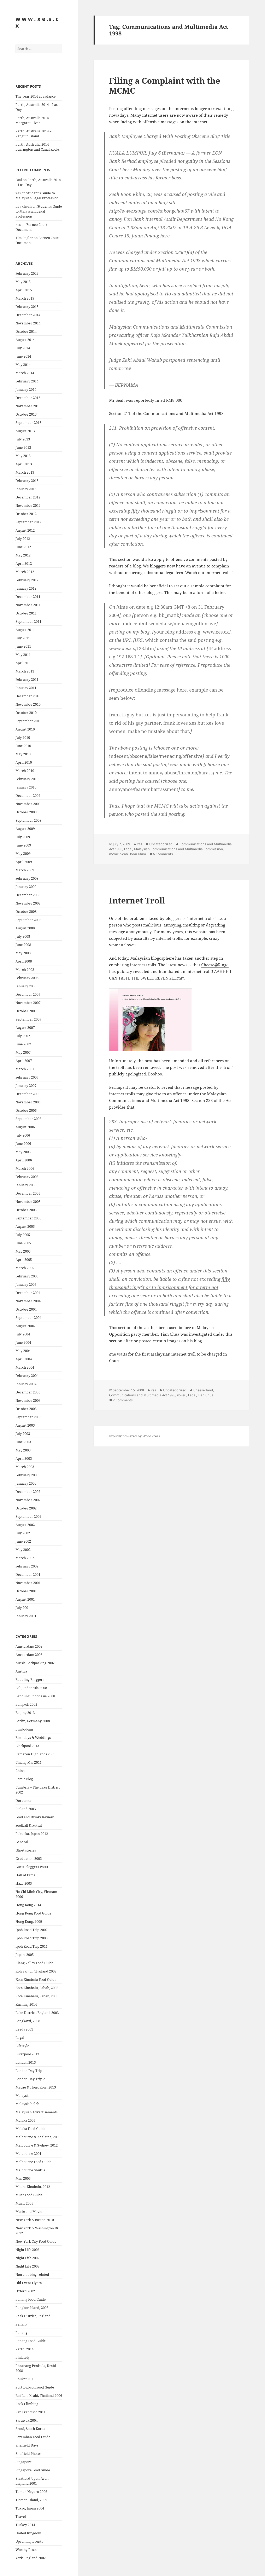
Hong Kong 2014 (28, 1905)
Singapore (24, 2462)
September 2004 (28, 1317)
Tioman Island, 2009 (31, 2500)
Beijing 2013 (25, 1712)
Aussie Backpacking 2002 (35, 1663)
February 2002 (27, 1566)
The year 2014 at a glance (36, 96)
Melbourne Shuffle (30, 2170)
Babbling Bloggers (30, 1679)
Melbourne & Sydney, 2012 (37, 2145)
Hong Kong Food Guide (33, 1913)
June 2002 (23, 1541)
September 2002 (28, 1516)
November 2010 (28, 704)
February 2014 (27, 381)
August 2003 (25, 1425)
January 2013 (26, 489)
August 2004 (25, 1326)
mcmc (114, 854)
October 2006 (26, 1110)
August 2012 (25, 530)
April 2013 (24, 464)
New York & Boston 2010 (35, 2220)
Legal (20, 2037)
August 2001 (25, 1599)
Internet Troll (137, 900)
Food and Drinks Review (35, 1817)
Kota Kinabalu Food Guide (36, 1979)
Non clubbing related (32, 2274)
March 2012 (25, 572)
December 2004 (28, 1292)
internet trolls (201, 918)
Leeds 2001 (24, 2029)
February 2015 (27, 306)
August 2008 (25, 928)
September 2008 (28, 920)
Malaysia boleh (27, 2104)
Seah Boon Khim (133, 854)
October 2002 (26, 1508)
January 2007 (26, 1085)
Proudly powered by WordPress (134, 1436)
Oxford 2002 (25, 2291)
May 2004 (23, 1350)
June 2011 (23, 646)
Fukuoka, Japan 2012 (32, 1833)
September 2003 (28, 1417)
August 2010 (25, 729)
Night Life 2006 (28, 2249)
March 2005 (25, 1268)
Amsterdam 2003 (29, 1654)
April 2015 (24, 290)
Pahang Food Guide (31, 2299)
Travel (21, 2516)
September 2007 (28, 1019)
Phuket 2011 (25, 2379)
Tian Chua (170, 1334)
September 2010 (28, 721)
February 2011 (27, 679)
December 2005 (28, 1193)
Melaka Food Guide (31, 2128)
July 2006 (23, 1135)
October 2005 (26, 1210)
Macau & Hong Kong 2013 (36, 2087)
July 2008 (23, 936)
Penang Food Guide (31, 2341)
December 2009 (28, 795)
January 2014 (26, 389)
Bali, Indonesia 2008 (31, 1688)
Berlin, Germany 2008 (33, 1721)
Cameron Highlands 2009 (35, 1754)
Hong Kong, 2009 (29, 1921)
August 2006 (25, 1127)
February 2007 (27, 1077)
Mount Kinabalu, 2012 (33, 2186)
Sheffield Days (27, 2445)
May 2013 (23, 456)
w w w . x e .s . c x (37, 22)
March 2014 (25, 373)
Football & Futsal (29, 1825)
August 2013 (25, 431)
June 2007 (23, 1044)
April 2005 (24, 1259)
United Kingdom (28, 2533)
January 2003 (26, 1483)
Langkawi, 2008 (28, 2021)
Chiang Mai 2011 (29, 1762)
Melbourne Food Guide (34, 2162)
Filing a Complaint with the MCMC (164, 85)
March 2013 (25, 472)
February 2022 (27, 273)
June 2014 (23, 356)
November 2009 (28, 804)
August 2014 (25, 339)
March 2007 (25, 1069)
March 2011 (25, 671)
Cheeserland (203, 1390)
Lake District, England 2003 (37, 2012)
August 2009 (25, 828)
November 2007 (28, 1002)
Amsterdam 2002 (29, 1646)
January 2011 (26, 688)
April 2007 (24, 1060)
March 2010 (25, 770)
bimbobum (24, 1729)
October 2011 (26, 613)
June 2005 (23, 1243)
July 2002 (23, 1533)
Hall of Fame (25, 1875)
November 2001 (28, 1583)
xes (139, 844)
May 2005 (23, 1251)
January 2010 (26, 787)
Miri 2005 (23, 2178)
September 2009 (28, 820)
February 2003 (27, 1475)
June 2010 (23, 746)
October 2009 (26, 812)
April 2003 (24, 1458)
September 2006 (28, 1118)
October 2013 (26, 414)
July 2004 (23, 1334)
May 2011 (23, 654)
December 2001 (28, 1574)
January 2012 (26, 588)
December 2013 (28, 397)
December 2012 (28, 497)
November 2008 (28, 903)
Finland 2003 (26, 1809)
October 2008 (26, 911)
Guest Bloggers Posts (32, 1867)
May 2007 (23, 1052)
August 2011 (25, 630)
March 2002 (25, 1558)
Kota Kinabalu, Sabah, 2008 (37, 1988)
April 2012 (24, 563)
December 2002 (28, 1491)
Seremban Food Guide (33, 2437)
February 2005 (27, 1276)
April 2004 (24, 1359)
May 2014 (23, 364)
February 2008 (27, 978)
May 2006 (23, 1152)
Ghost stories (26, 1850)
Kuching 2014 (26, 2004)
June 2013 (23, 447)
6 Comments (163, 854)
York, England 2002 (31, 2558)
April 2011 (24, 663)
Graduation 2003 (29, 1858)
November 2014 (28, 323)
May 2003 (23, 1450)
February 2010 (27, 779)
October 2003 (26, 1409)
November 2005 (28, 1201)
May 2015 (23, 281)
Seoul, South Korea (30, 2428)
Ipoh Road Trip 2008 (32, 1938)
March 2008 (25, 969)
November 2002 (28, 1500)
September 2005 (28, 1218)
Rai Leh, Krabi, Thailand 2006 (39, 2395)
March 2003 (25, 1467)
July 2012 (23, 538)
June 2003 (23, 1442)
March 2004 (25, 1367)
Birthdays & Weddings (33, 1737)
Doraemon (24, 1800)
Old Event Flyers (29, 2283)
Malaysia (23, 2095)
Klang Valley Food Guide (35, 1963)
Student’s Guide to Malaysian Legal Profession (39, 211)
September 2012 (28, 522)
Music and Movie (29, 2211)
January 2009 (26, 886)
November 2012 (28, 505)
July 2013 (23, 439)
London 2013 (26, 2062)
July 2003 (23, 1433)
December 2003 (28, 1392)
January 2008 (26, 986)
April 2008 (24, 961)
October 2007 (26, 1011)
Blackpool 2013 (27, 1746)
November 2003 (28, 1400)
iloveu (181, 1395)
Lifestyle (22, 2046)
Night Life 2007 (28, 2258)
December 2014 (28, 315)
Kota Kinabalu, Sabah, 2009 (37, 1996)
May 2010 (23, 754)
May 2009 (23, 853)
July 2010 (23, 737)
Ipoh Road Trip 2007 (32, 1930)
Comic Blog (24, 1779)
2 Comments (123, 1400)
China (20, 1770)
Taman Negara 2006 (31, 2491)
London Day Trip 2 (30, 2079)
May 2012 (23, 555)
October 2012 (26, 514)
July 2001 (23, 1607)
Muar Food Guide (29, 2195)
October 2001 (26, 1591)
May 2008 (23, 953)
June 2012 (23, 547)
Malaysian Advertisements (37, 2112)
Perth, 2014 (25, 2349)
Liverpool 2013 (27, 2054)
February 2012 (27, 580)
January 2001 (26, 1616)
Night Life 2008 (28, 2266)
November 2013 (28, 406)
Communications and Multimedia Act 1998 (142, 1395)
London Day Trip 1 (30, 2070)
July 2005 (23, 1234)
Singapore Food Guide (33, 2470)
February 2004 (27, 1375)
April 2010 (24, 762)
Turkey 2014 (25, 2525)
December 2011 (28, 596)
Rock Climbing (27, 2404)
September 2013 (28, 422)
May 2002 (23, 1549)
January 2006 (26, 1185)
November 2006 (28, 1102)
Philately (23, 2357)
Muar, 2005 (24, 2203)
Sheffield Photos (28, 2453)
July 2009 (23, 837)
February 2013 (27, 480)
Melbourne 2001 (28, 2153)
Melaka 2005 (25, 2120)
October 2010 (26, 712)
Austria (21, 1671)
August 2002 (25, 1525)
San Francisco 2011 (31, 2412)
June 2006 (23, 1143)
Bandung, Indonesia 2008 (35, 1696)
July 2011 (23, 638)
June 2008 (23, 944)
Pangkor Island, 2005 (32, 2307)
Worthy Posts (26, 2549)
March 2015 (25, 298)
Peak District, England (33, 2316)
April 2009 (24, 862)
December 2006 (28, 1094)
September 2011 (28, 621)
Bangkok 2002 (26, 1704)
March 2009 (25, 870)
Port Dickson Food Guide (35, 2387)
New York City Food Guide (36, 2241)
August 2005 (25, 1226)
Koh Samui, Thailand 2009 (36, 1971)
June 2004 (23, 1342)
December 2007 (28, 994)
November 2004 (28, 1301)
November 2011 (28, 605)
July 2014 (23, 348)
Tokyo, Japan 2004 (30, 2508)
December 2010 (28, 696)
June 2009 (23, 845)
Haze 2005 (24, 1883)
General (22, 1842)
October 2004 (26, 1309)
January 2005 (26, 1284)
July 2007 (23, 1036)
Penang (21, 2324)
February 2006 (27, 1176)
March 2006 (25, 1168)
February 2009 (27, 878)
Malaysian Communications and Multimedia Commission (178, 849)
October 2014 (26, 331)
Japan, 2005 (25, 1954)
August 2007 (25, 1027)
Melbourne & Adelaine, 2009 (38, 2137)
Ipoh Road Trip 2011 (32, 1946)
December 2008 (28, 895)
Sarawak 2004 (27, 2420)
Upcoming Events (29, 2541)
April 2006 (24, 1160)
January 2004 (26, 1384)
